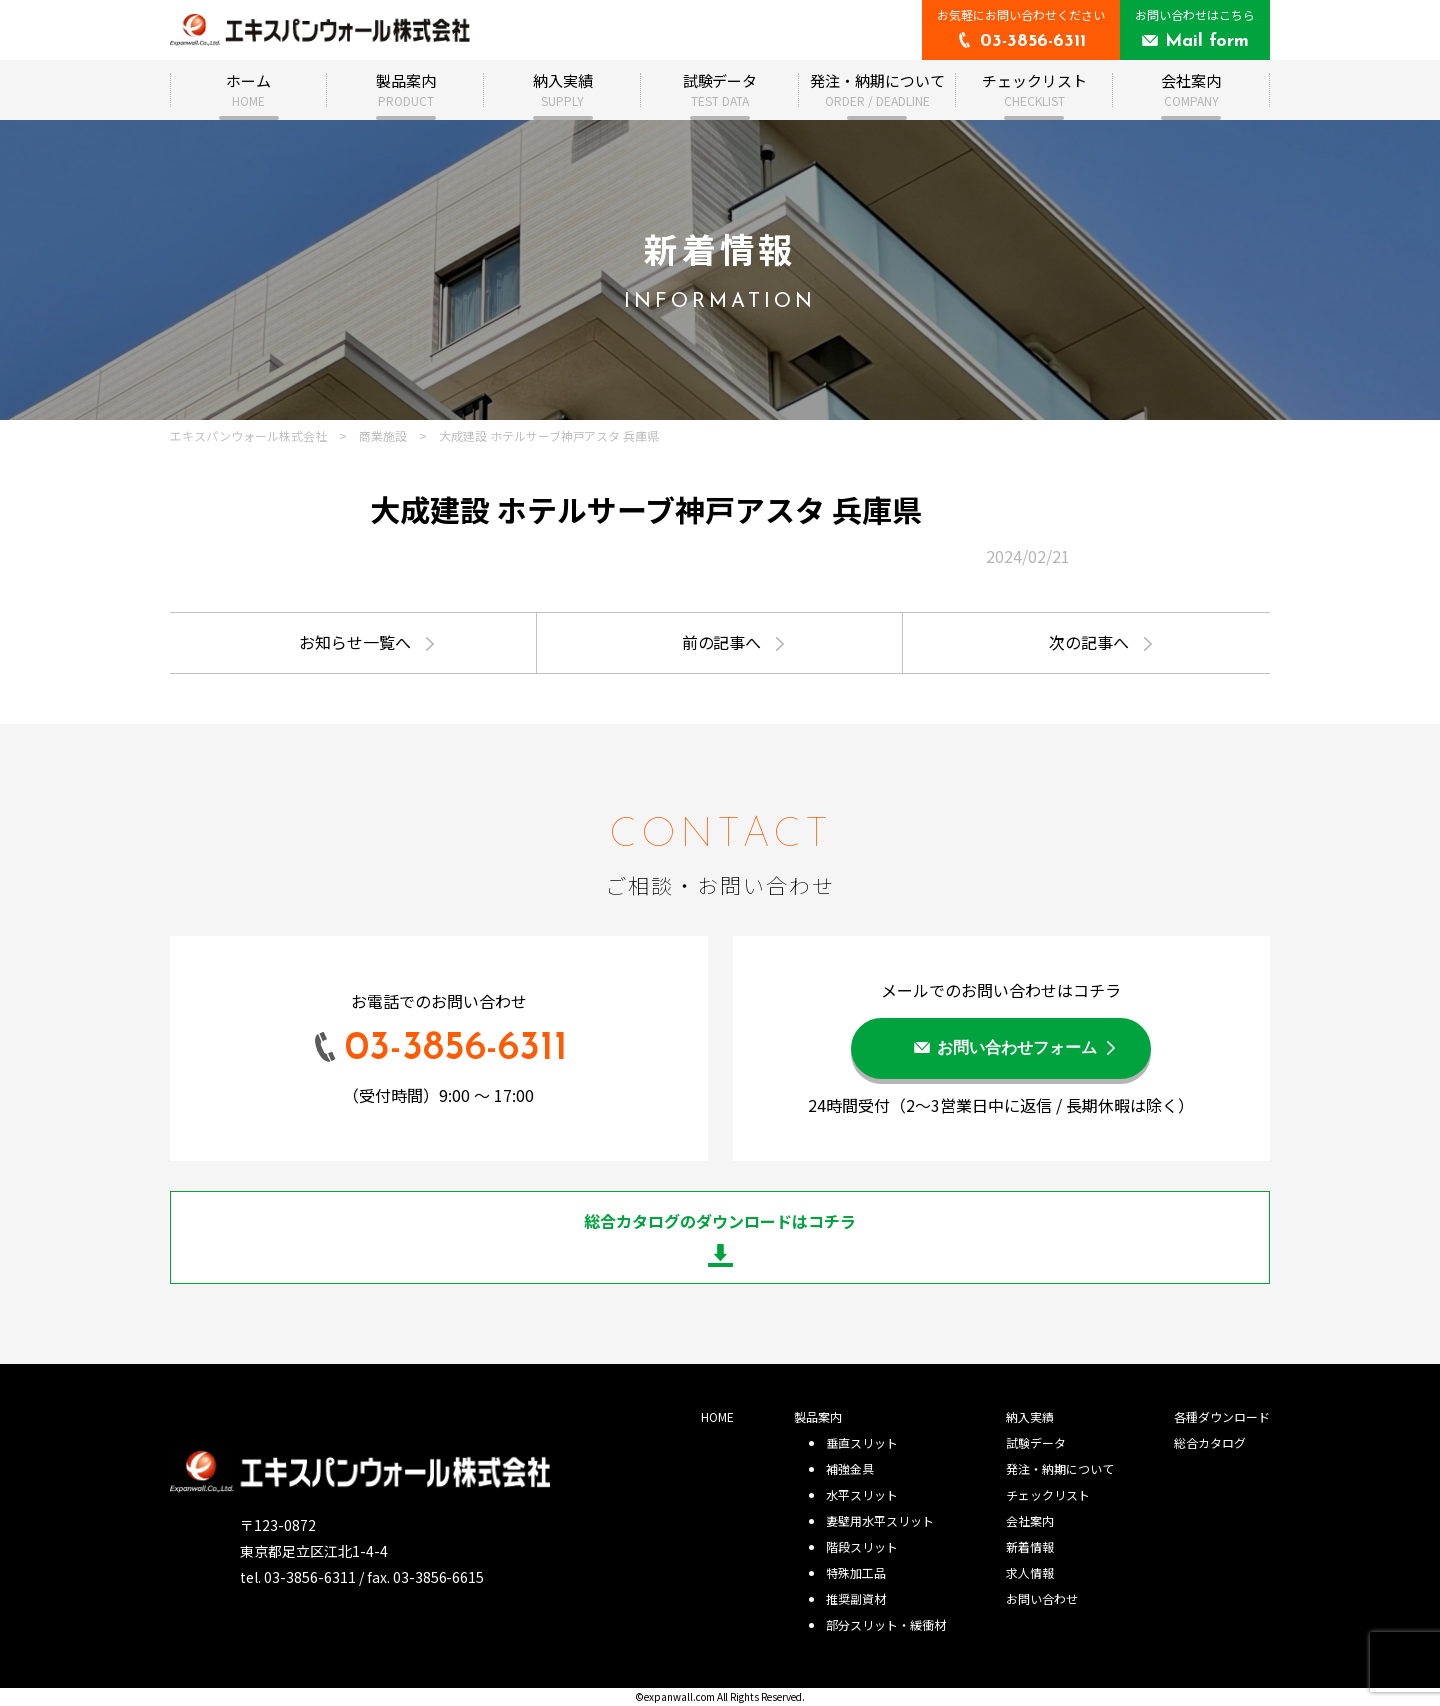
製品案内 (406, 89)
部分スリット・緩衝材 (886, 1624)
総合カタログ (1210, 1442)
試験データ (720, 89)
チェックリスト (1034, 89)
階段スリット (862, 1546)
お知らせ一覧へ (355, 642)
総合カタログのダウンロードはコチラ (720, 1221)
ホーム (248, 89)
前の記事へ (722, 642)
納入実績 (563, 89)
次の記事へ (1089, 642)
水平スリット (862, 1494)
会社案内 (1191, 89)
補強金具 (850, 1468)
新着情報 (1030, 1546)
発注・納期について (877, 89)
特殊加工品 (856, 1572)
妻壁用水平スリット (880, 1520)
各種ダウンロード (1222, 1416)
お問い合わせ (1042, 1598)
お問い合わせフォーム (1017, 1049)
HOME (717, 1416)
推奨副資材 (856, 1598)
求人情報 (1030, 1572)
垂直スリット (862, 1442)
